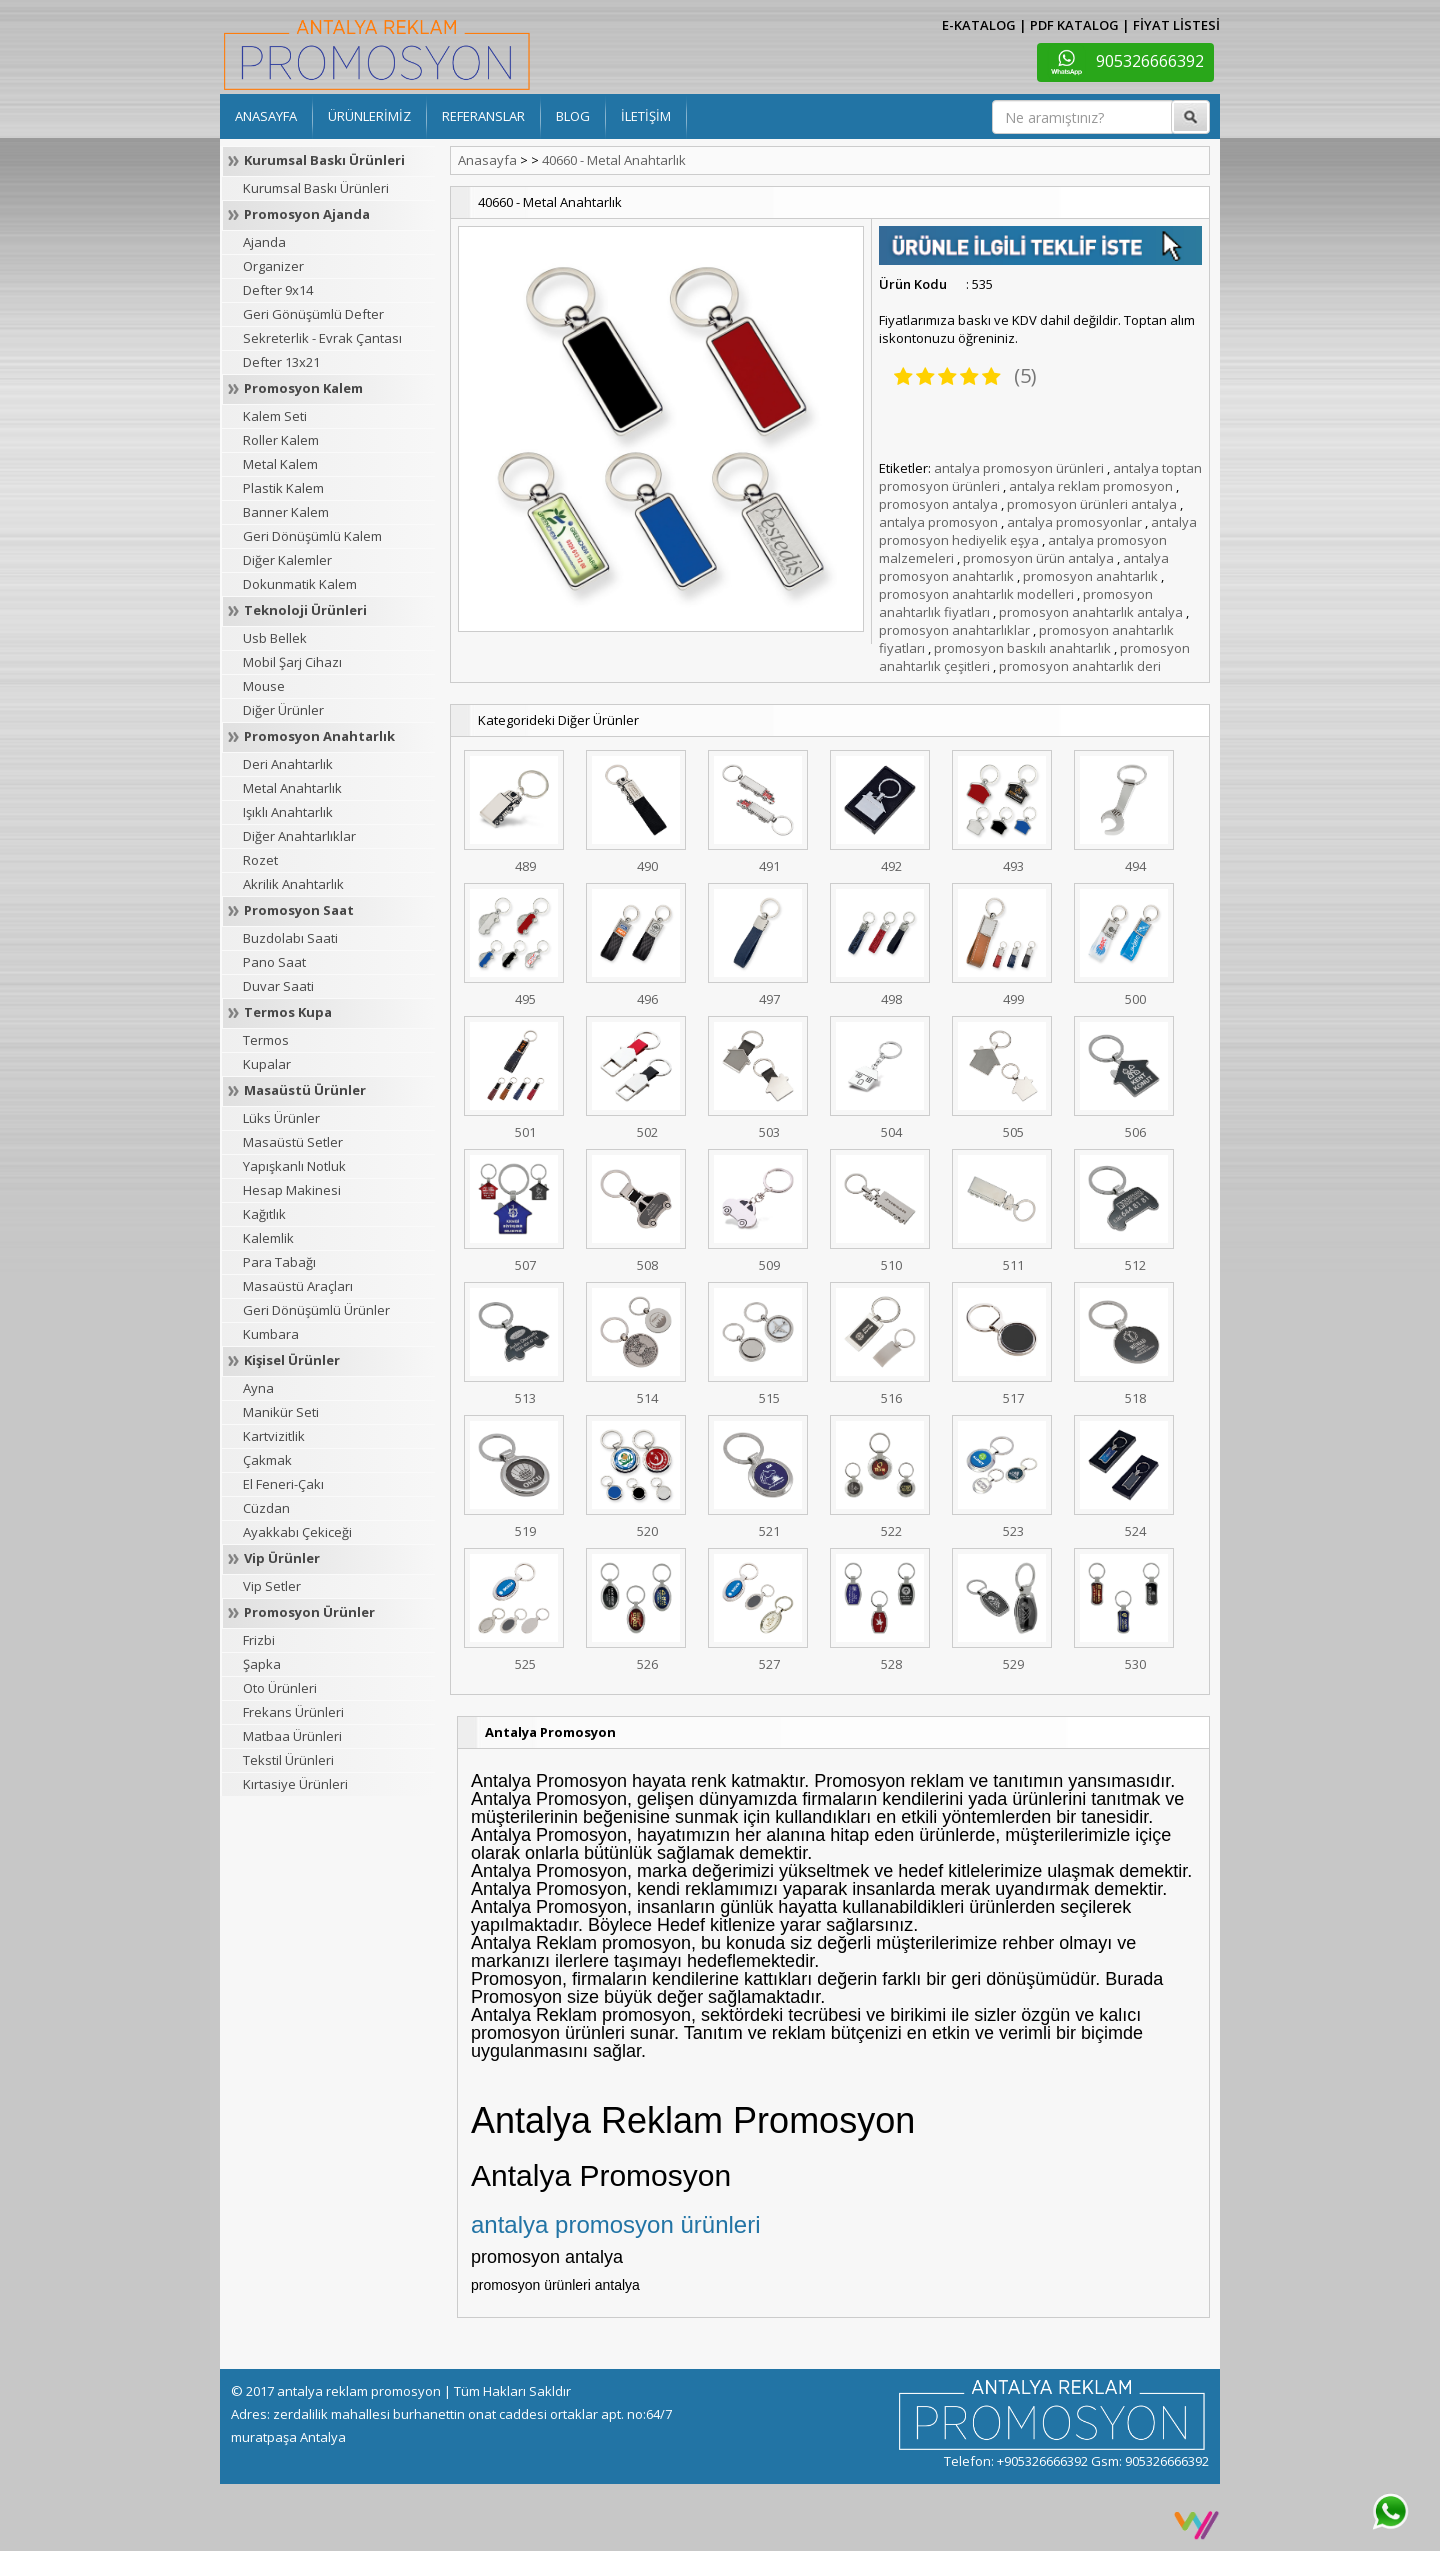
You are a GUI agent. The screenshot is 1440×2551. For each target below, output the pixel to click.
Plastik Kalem (283, 488)
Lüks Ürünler (281, 1118)
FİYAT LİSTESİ (1176, 25)
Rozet (260, 860)
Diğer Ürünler (283, 710)
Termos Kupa (288, 1012)
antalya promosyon (938, 522)
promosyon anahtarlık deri (1080, 666)
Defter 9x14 (278, 290)
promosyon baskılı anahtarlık (1022, 648)
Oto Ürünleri (280, 1688)
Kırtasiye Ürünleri (295, 1784)
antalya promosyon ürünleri (1019, 468)
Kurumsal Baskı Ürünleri (324, 160)
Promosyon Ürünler (309, 1612)
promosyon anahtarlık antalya (1091, 612)
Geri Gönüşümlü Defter (313, 314)
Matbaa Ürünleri (292, 1736)
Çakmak (267, 1460)
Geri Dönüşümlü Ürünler (316, 1310)
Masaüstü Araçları (298, 1286)
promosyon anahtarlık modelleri (976, 594)
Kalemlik (268, 1238)
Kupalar (267, 1064)
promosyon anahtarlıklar (954, 630)
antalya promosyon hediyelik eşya (1038, 531)
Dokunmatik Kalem (300, 584)
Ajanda (264, 242)
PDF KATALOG (1074, 25)
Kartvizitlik (274, 1436)
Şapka (262, 1664)
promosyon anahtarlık (1090, 576)
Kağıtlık (264, 1214)
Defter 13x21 (281, 362)
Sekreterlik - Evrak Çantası (322, 338)
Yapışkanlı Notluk (294, 1166)
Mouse (264, 686)
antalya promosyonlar (1074, 522)
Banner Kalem (286, 512)
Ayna (258, 1388)
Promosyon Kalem (303, 388)
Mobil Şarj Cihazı (292, 662)
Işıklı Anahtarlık (288, 812)
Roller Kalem (281, 440)
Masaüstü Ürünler (305, 1090)
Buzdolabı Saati (290, 938)
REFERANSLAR (483, 116)
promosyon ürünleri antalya (1092, 504)
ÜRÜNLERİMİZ (369, 116)
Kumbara (271, 1334)
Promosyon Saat (299, 910)
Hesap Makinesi (292, 1190)
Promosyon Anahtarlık (319, 736)
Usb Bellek (275, 638)
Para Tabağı (279, 1262)
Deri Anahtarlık (288, 764)
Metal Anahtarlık (292, 788)
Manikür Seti (281, 1412)
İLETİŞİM (646, 116)
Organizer (273, 266)
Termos (266, 1040)
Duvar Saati (278, 986)
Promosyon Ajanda (307, 214)
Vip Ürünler (282, 1558)
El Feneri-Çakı (283, 1484)
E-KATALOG (979, 25)
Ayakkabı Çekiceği (297, 1532)
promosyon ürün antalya (1038, 558)
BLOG (573, 116)
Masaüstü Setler (293, 1142)
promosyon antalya (938, 504)
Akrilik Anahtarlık (293, 884)
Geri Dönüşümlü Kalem (312, 536)
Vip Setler (272, 1586)
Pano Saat (274, 962)
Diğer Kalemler (287, 560)
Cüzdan (266, 1508)
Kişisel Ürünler (292, 1360)
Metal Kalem (280, 464)
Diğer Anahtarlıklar (299, 836)
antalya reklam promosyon (1091, 486)
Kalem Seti (275, 416)
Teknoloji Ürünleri (305, 610)
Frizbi (259, 1640)
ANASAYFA (266, 116)
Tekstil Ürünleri (288, 1760)
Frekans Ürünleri (293, 1712)
